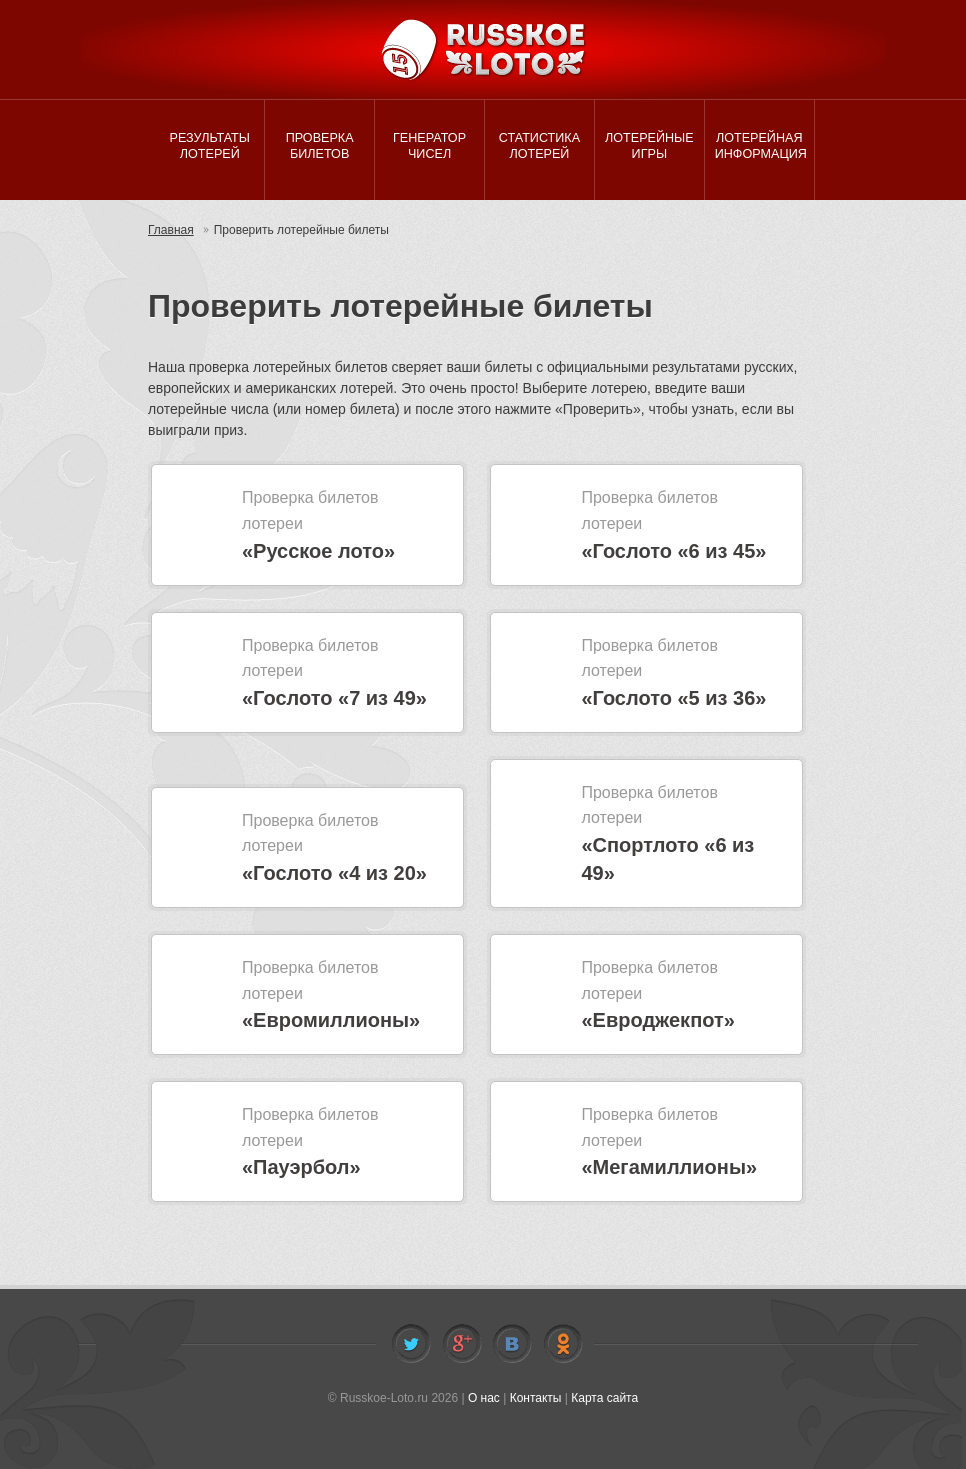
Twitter (411, 1344)
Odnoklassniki (563, 1344)
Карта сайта (604, 1398)
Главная (171, 230)
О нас (484, 1398)
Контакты (536, 1398)
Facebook (462, 1344)
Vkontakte (512, 1344)
